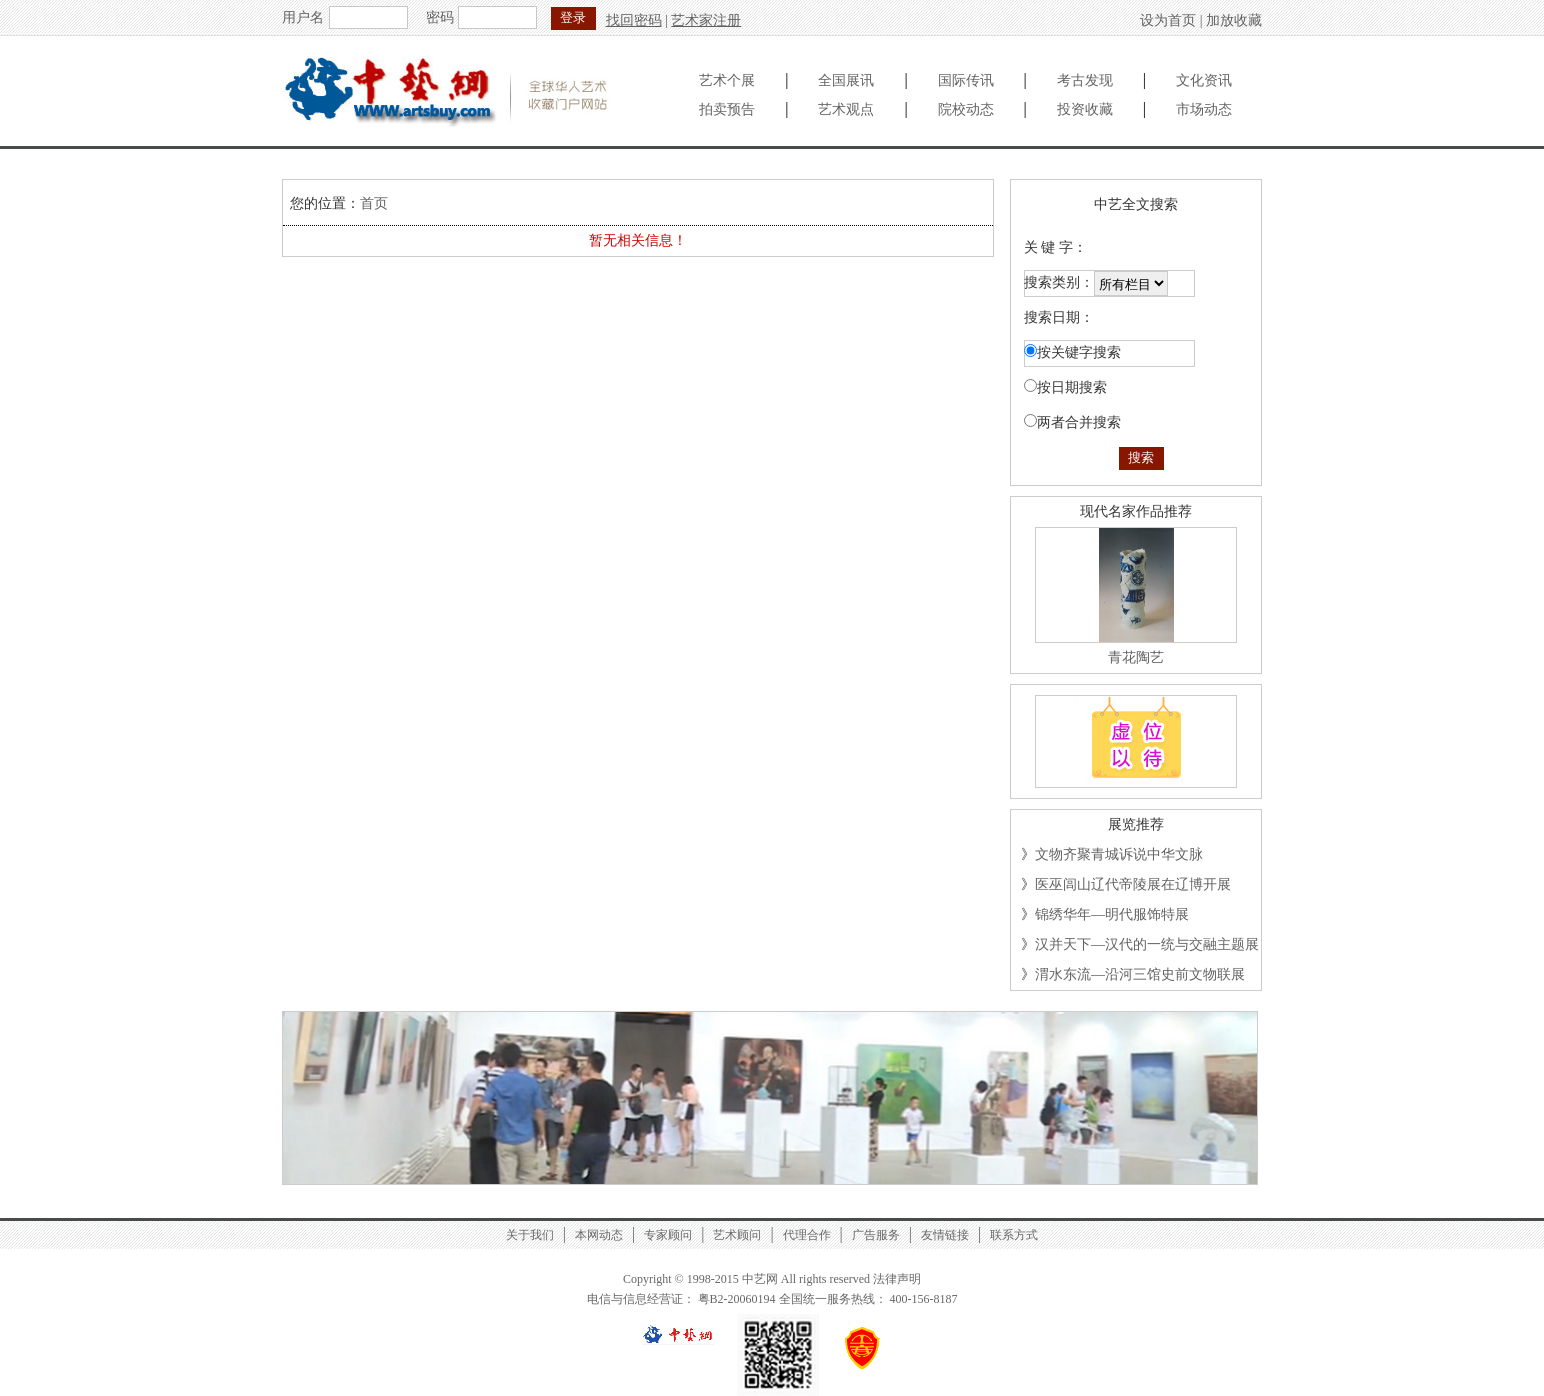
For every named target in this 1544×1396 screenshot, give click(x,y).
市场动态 (1204, 109)
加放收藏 (1234, 20)
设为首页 (1168, 20)
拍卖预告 (727, 109)
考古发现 (1085, 80)
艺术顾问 (737, 1235)
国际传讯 (966, 80)
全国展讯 (846, 80)
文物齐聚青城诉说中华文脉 (1119, 854)
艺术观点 (846, 109)
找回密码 (634, 20)
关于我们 (530, 1235)
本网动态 (599, 1235)
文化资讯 (1204, 80)
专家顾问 (668, 1235)
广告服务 (876, 1235)
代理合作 (807, 1235)
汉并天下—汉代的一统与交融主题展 (1147, 944)
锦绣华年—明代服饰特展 (1112, 914)
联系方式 (1014, 1235)
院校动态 (966, 109)
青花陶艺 (1136, 657)
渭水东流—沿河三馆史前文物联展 (1140, 974)
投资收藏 (1085, 109)
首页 (374, 203)
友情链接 (945, 1235)
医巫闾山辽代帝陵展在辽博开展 (1133, 884)
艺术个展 (727, 80)
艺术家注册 (706, 20)
